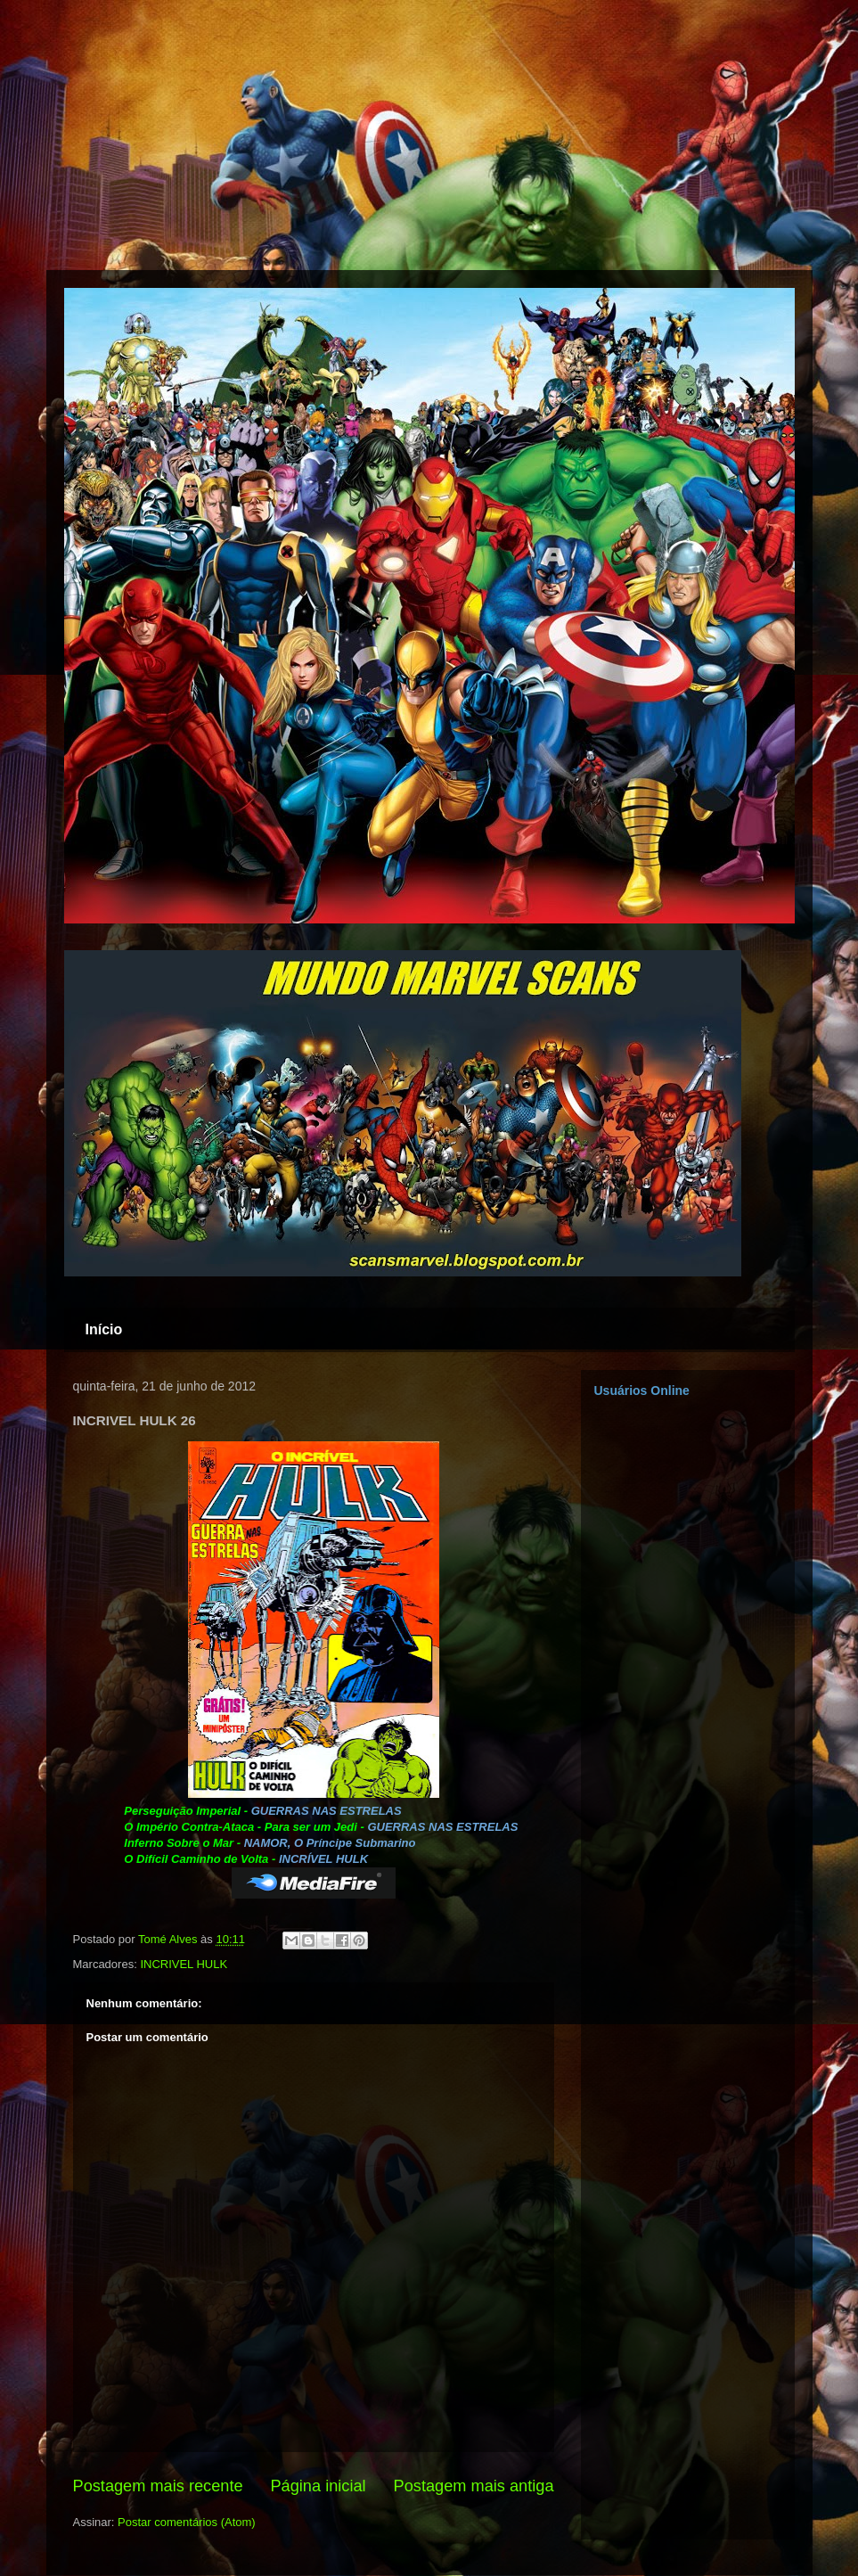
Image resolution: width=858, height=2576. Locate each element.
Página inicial (317, 2486)
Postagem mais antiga (474, 2486)
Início (104, 1329)
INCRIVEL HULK (183, 1964)
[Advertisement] (89, 134)
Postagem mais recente (158, 2486)
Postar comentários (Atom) (187, 2522)
